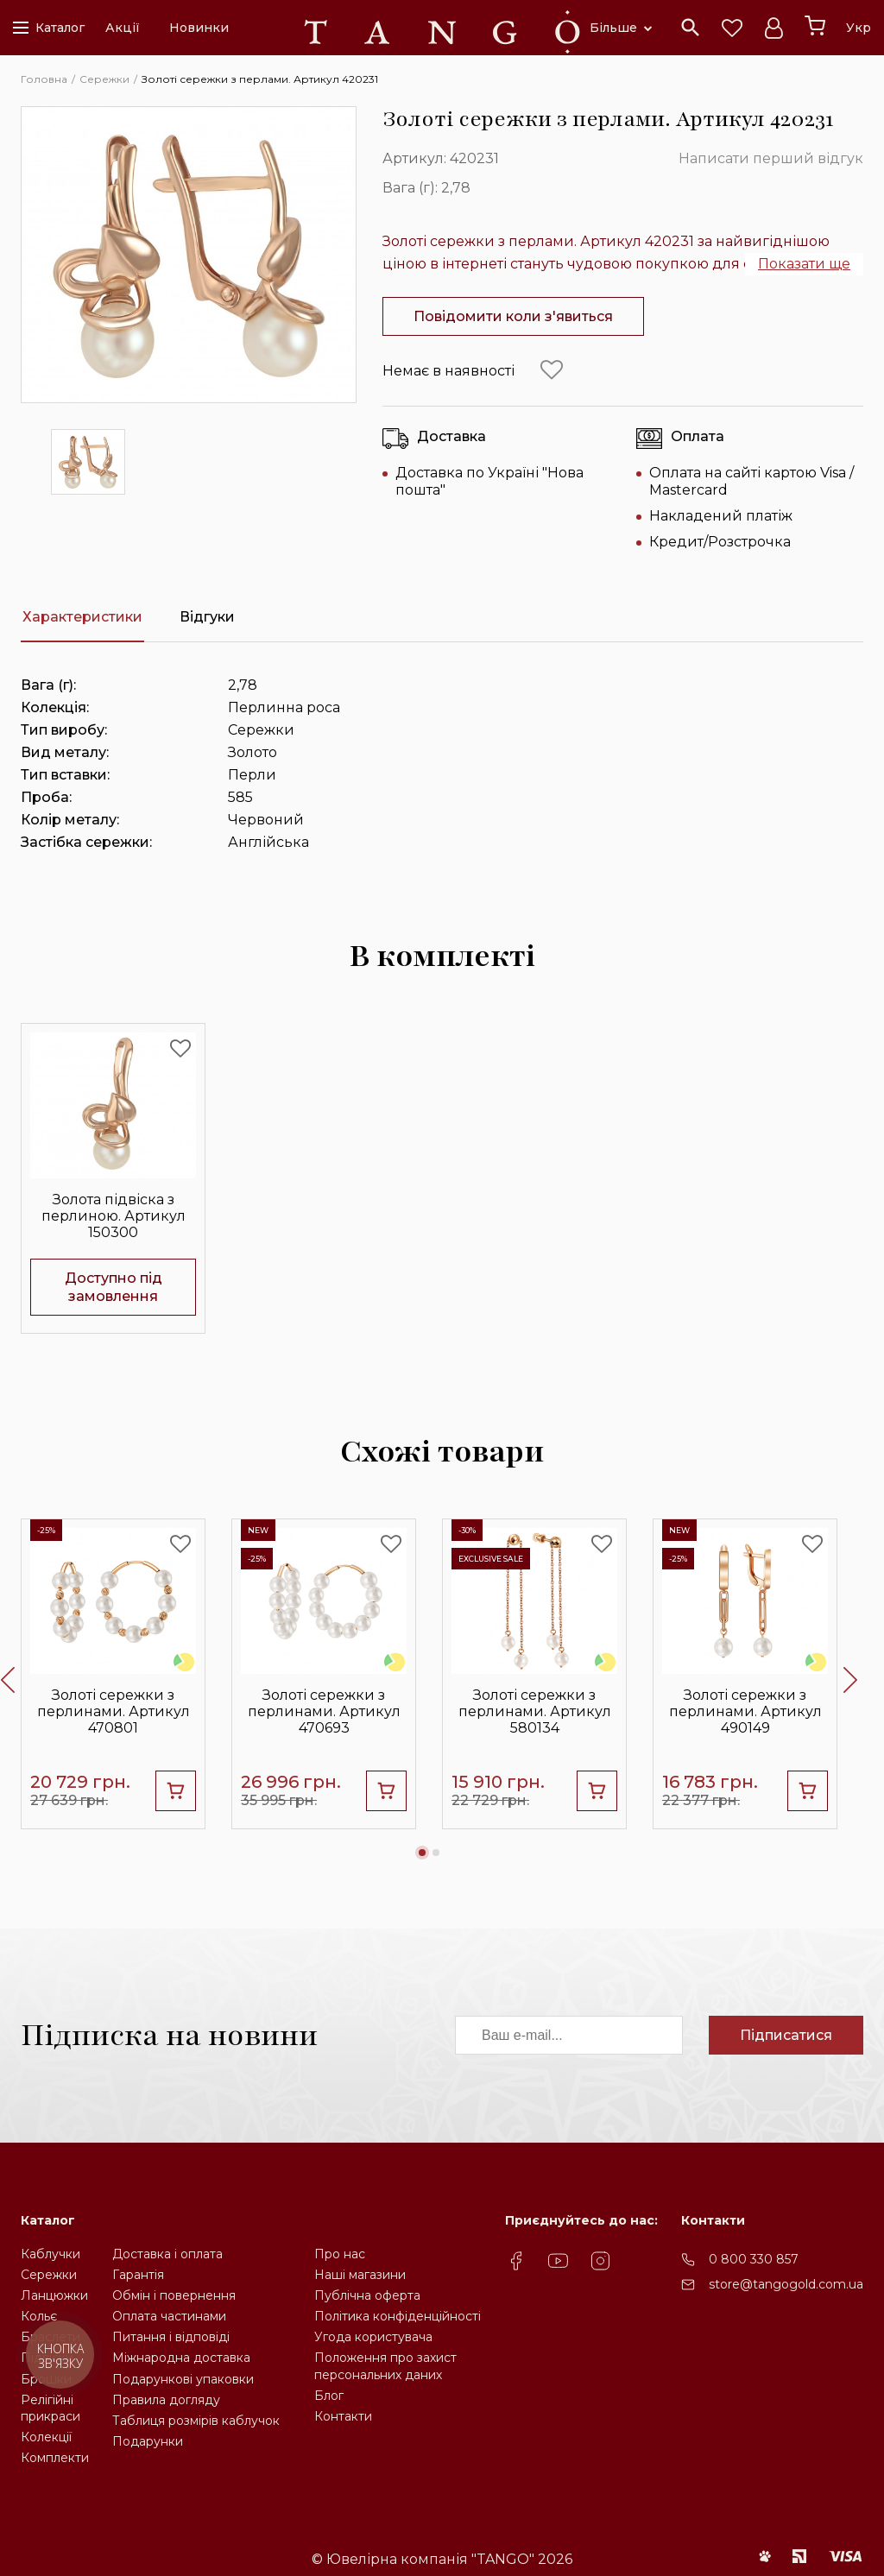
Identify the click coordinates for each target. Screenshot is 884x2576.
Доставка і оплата (167, 2254)
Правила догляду (166, 2400)
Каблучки (50, 2254)
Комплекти (55, 2458)
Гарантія (138, 2274)
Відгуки (207, 617)
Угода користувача (373, 2337)
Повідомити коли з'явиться (513, 316)
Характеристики (82, 617)
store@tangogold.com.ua (786, 2284)
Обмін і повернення (174, 2295)
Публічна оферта (367, 2295)
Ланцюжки (54, 2295)
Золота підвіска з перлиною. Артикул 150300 (113, 1216)
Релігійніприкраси (50, 2408)
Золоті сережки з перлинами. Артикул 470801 (113, 1711)
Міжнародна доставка (181, 2357)
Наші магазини (360, 2274)
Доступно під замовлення (113, 1287)
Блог (329, 2395)
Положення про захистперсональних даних (385, 2366)
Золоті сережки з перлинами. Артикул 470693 (324, 1711)
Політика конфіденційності (397, 2316)
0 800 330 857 (754, 2259)
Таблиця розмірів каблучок (196, 2420)
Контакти (343, 2416)
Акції (122, 27)
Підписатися (786, 2035)
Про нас (339, 2254)
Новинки (199, 27)
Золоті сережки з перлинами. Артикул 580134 (534, 1711)
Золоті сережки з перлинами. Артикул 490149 (745, 1711)
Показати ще (804, 264)
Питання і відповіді (171, 2337)
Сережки (49, 2274)
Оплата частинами (169, 2316)
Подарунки (147, 2441)
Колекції (46, 2437)
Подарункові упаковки (183, 2379)
